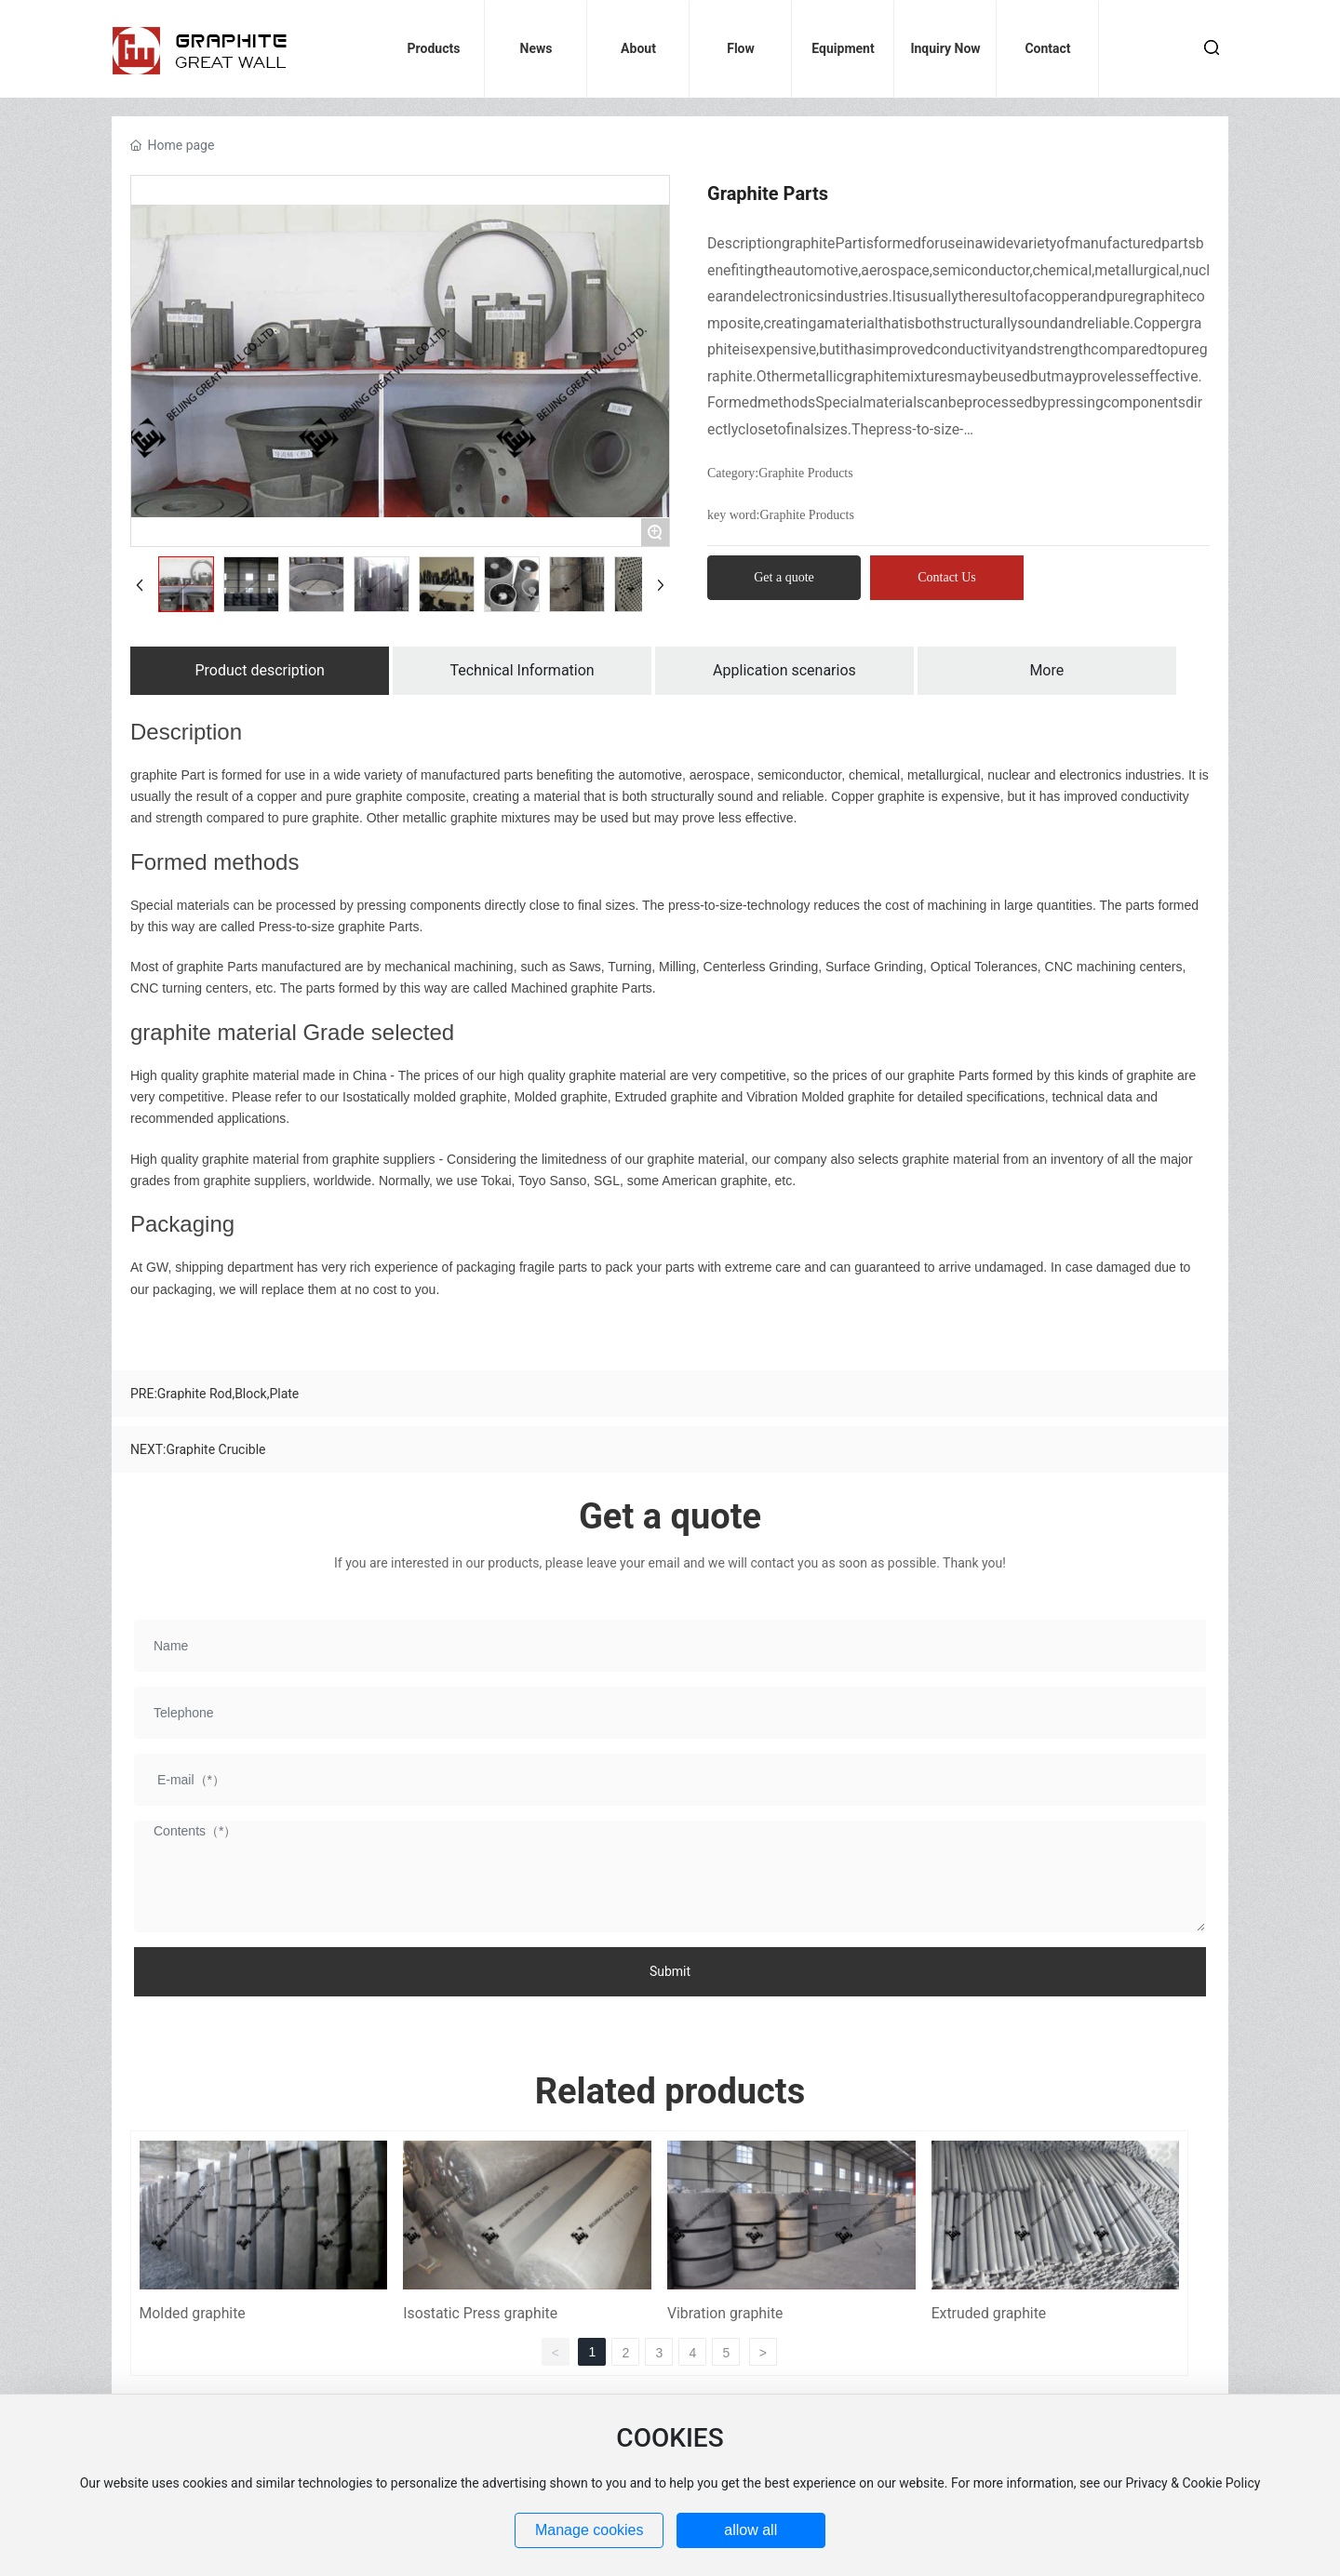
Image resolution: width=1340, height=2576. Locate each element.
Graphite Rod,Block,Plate (228, 1393)
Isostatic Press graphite (480, 2313)
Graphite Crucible (215, 1449)
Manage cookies (589, 2530)
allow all (750, 2530)
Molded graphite (193, 2313)
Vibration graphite (725, 2313)
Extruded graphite (989, 2313)
